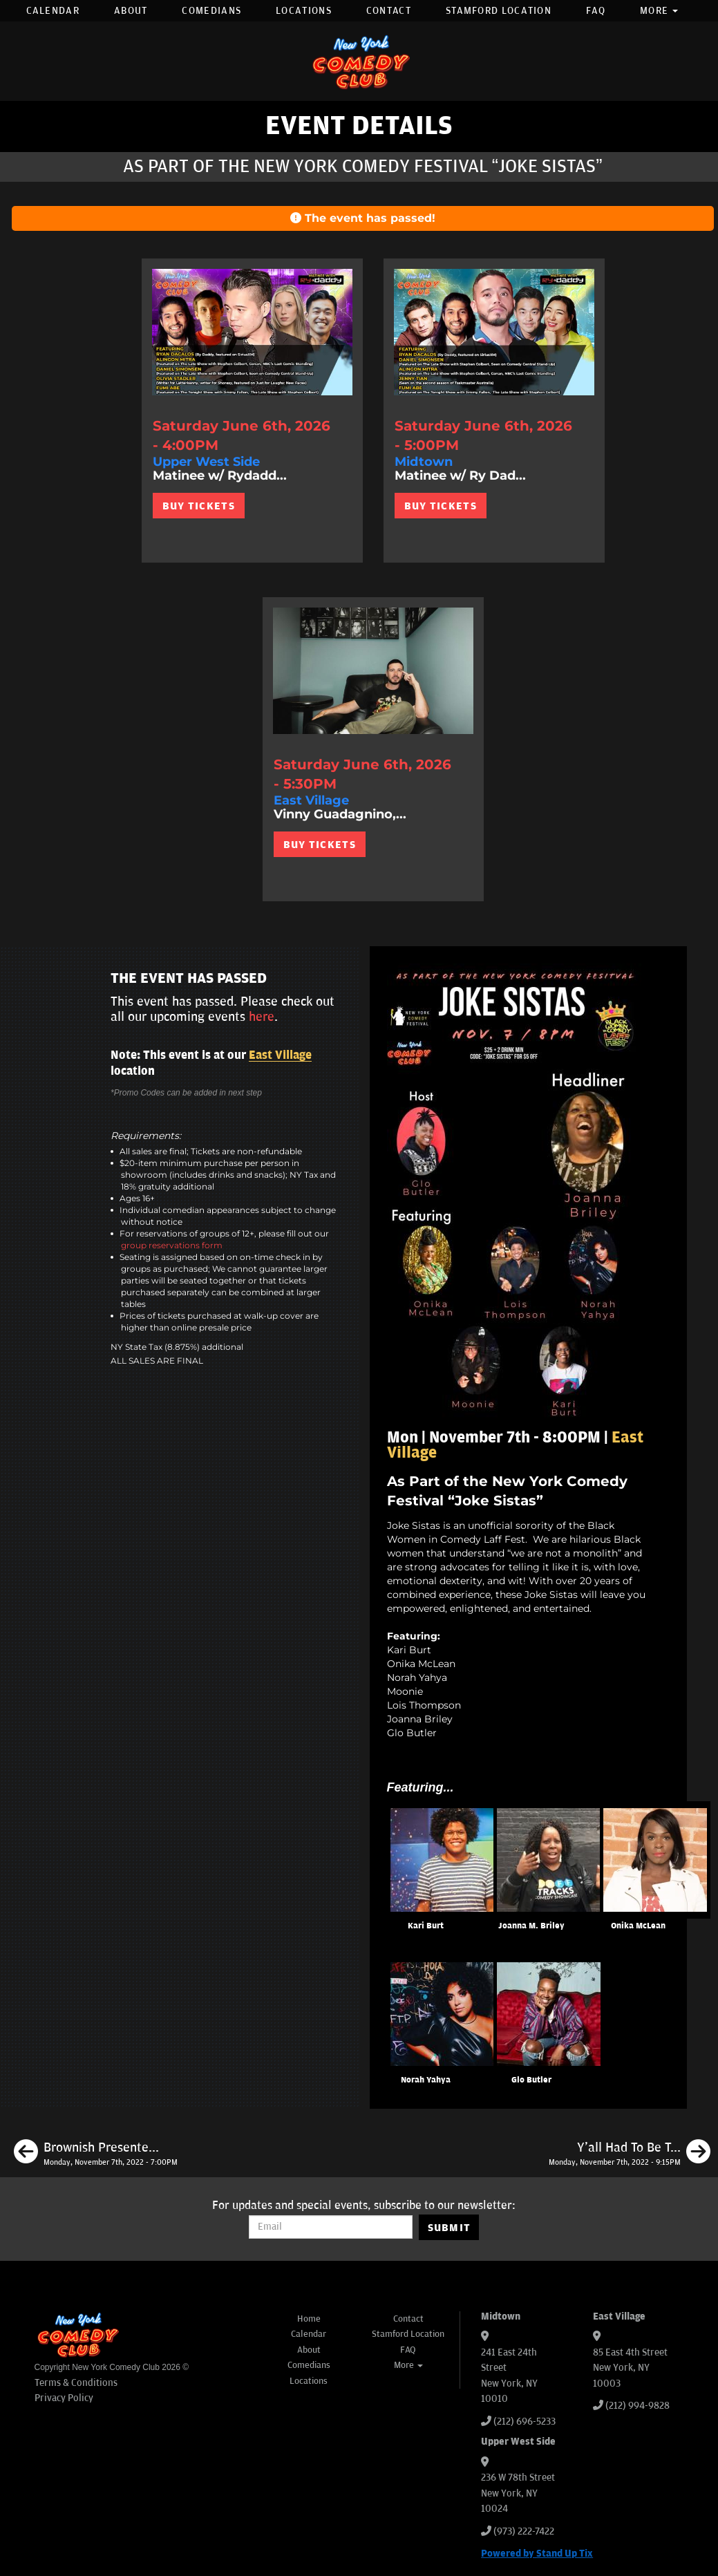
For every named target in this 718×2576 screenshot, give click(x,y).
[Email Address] (331, 2227)
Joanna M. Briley (531, 1926)
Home (309, 2318)
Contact (388, 11)
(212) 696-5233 (524, 2421)
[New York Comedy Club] (359, 61)
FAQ (595, 11)
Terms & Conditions (76, 2383)
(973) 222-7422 (523, 2531)
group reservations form (172, 1245)
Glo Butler (531, 2080)
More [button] (659, 11)
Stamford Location (498, 11)
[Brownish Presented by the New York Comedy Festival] (96, 2154)
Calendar (52, 11)
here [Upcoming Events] (261, 1016)
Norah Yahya (426, 2080)
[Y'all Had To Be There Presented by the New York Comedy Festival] (629, 2154)
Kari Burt (426, 1926)
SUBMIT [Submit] (449, 2227)
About (131, 11)
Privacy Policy (64, 2398)
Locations (304, 11)
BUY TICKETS (198, 506)
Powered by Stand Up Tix (537, 2553)
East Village (280, 1055)
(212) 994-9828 (637, 2406)
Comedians (211, 11)
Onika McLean (638, 1926)
